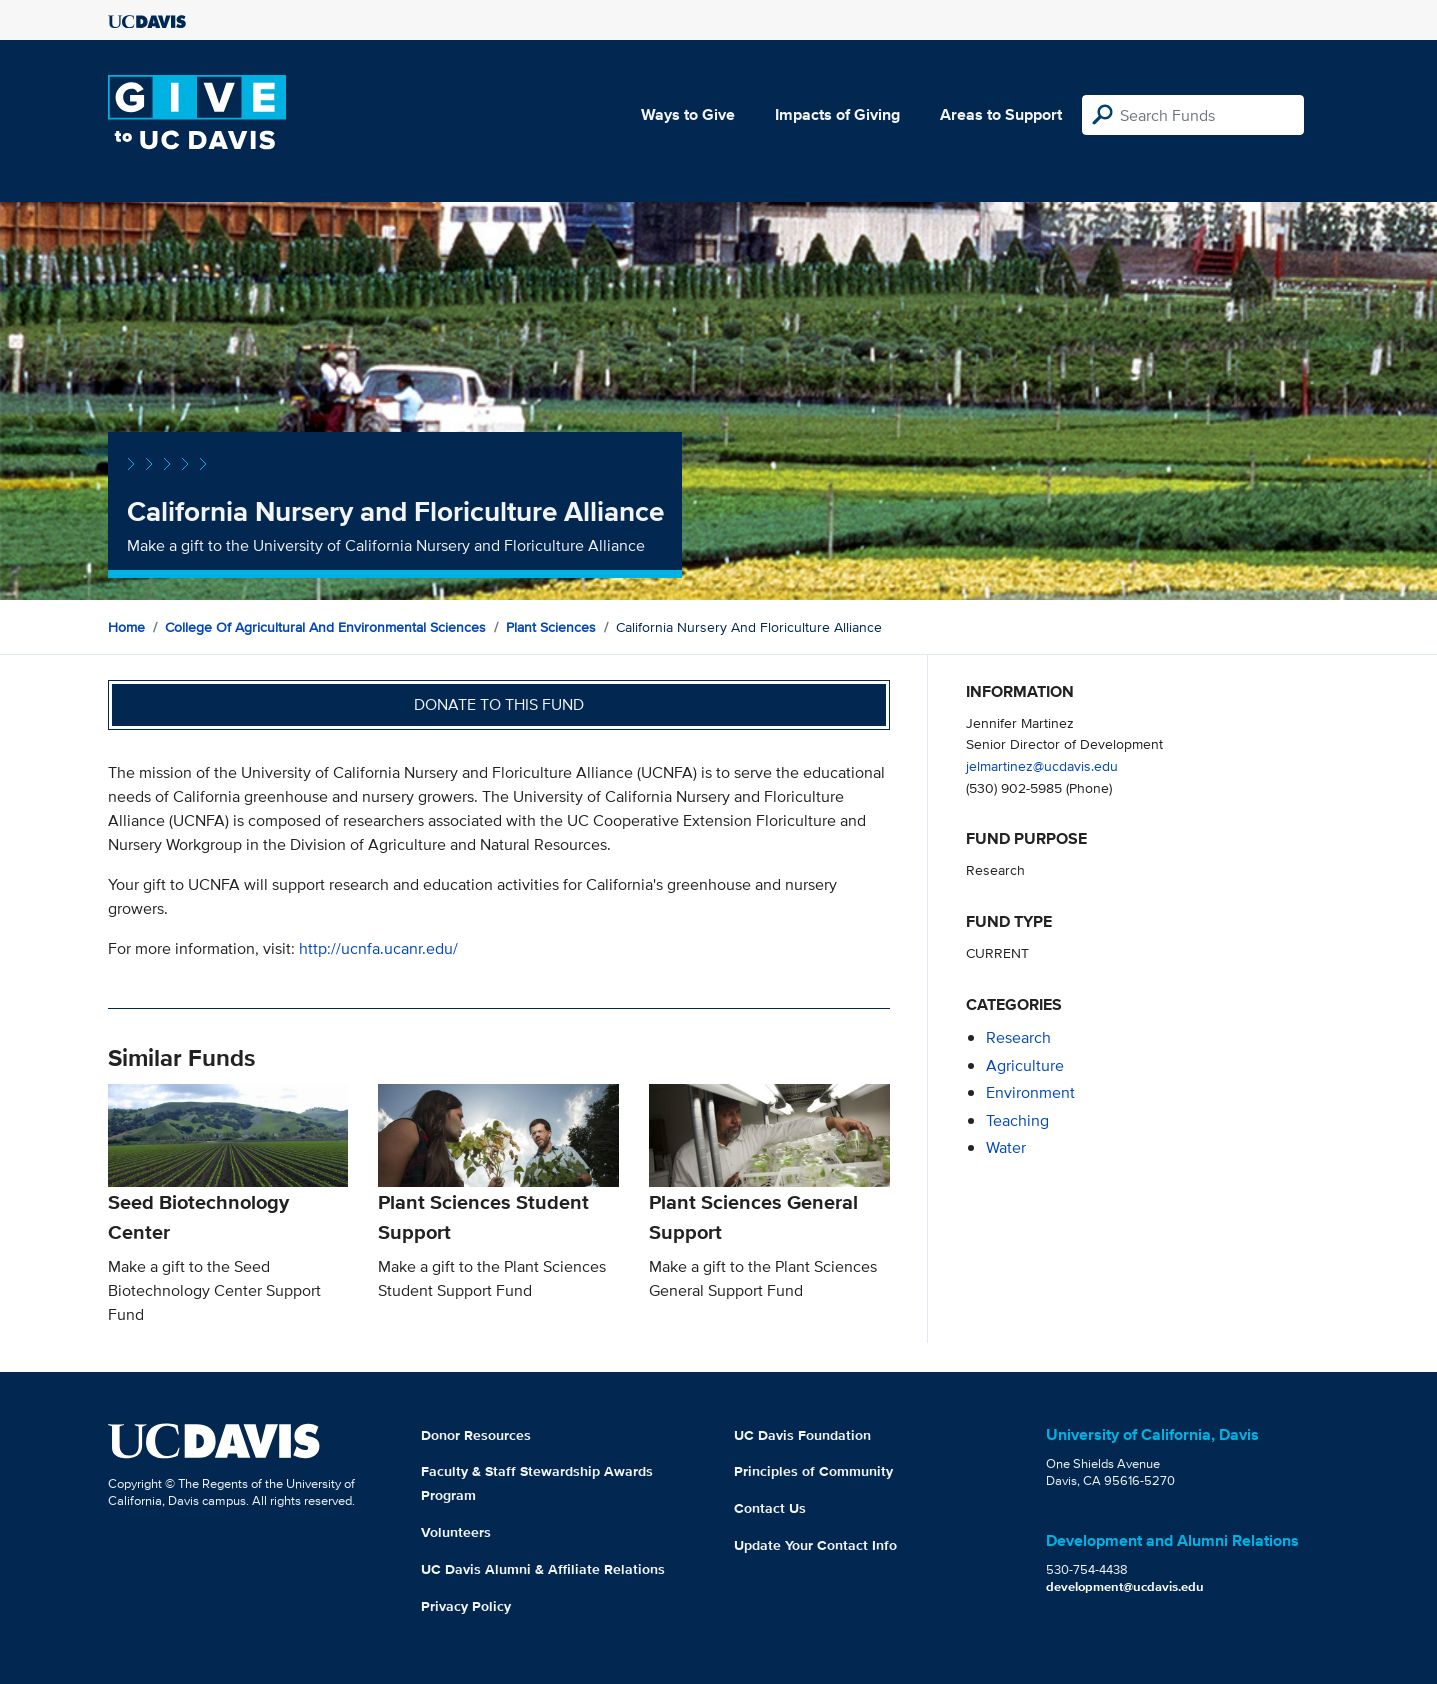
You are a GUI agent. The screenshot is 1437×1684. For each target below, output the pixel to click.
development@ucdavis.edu (1125, 1586)
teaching (1017, 1120)
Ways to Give (688, 114)
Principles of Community (813, 1471)
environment (1030, 1092)
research (1018, 1037)
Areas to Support (1001, 114)
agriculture (1025, 1065)
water (1006, 1147)
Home (126, 627)
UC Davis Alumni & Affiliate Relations (543, 1569)
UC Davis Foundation (802, 1435)
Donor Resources (476, 1435)
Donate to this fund (499, 704)
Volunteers (456, 1532)
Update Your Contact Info (815, 1545)
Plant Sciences (551, 627)
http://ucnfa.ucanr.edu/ (378, 948)
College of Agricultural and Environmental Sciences (325, 627)
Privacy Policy (466, 1606)
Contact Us (770, 1508)
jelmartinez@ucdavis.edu (1042, 765)
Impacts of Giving (837, 114)
